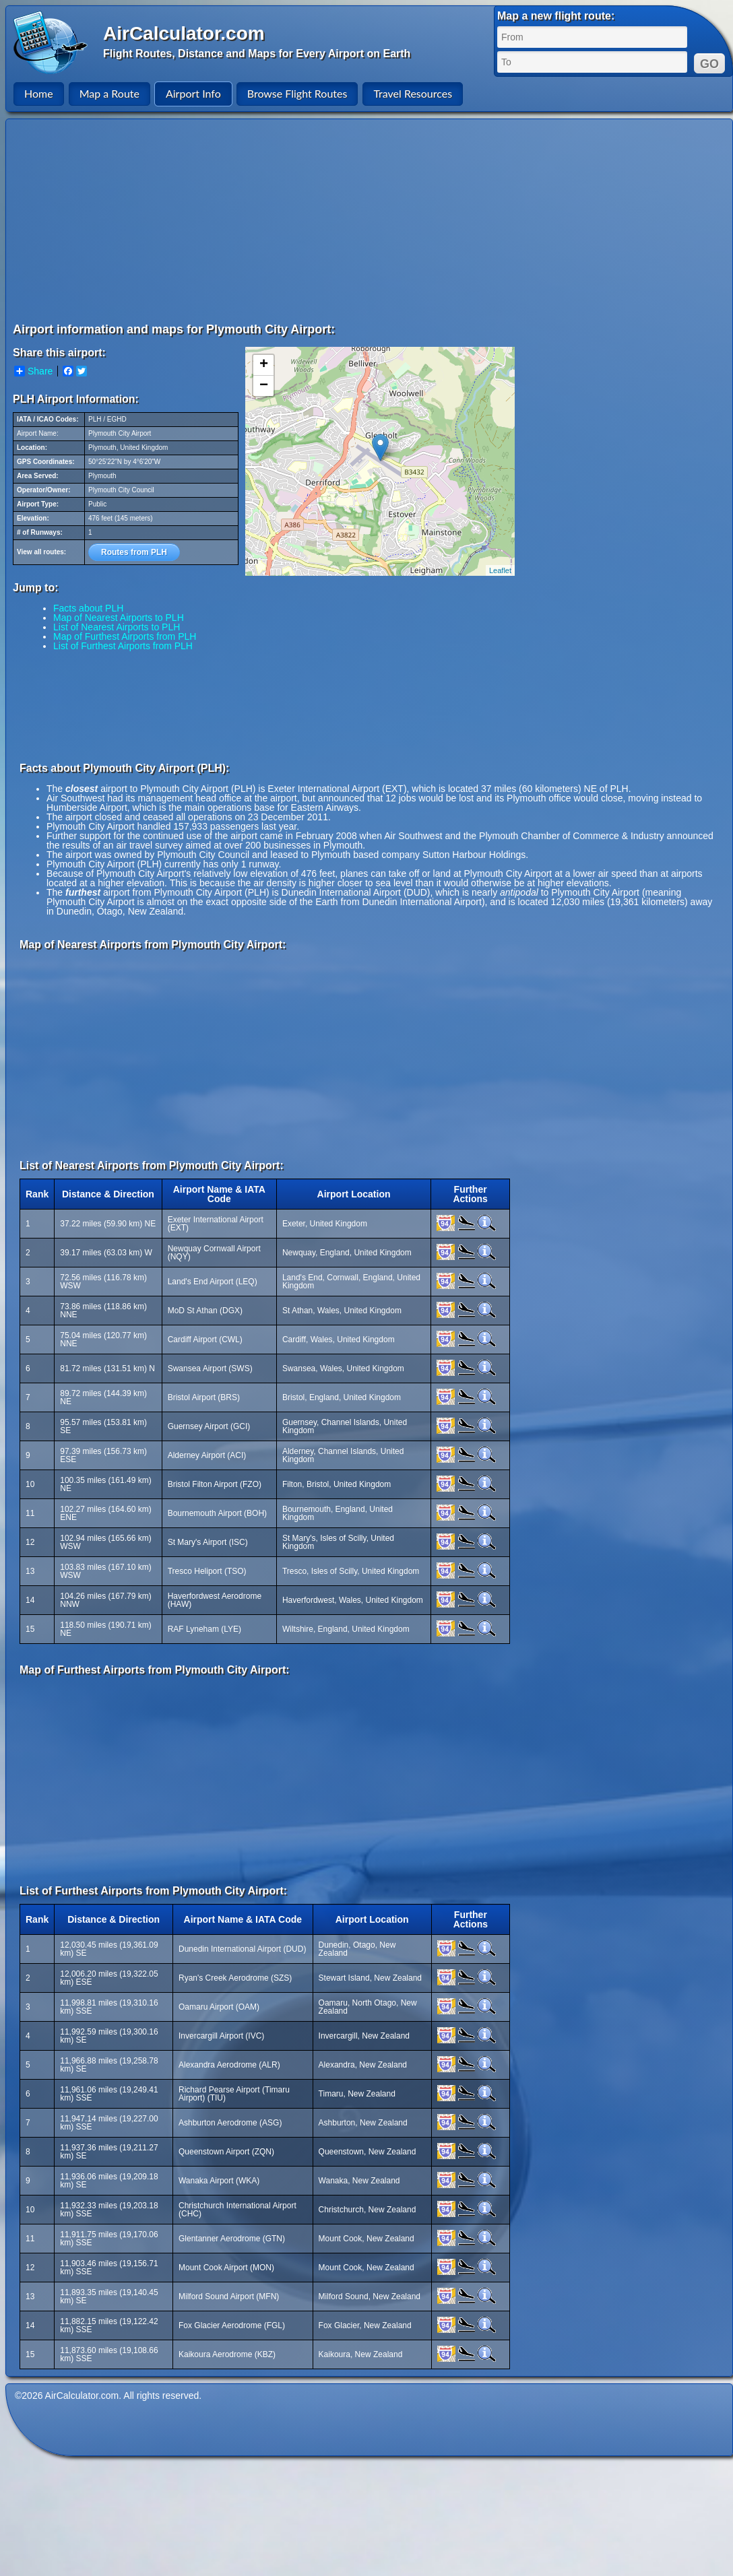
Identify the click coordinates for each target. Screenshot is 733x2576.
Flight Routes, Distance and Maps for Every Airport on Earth (256, 53)
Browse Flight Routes (297, 93)
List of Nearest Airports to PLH (116, 627)
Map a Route (109, 93)
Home (38, 93)
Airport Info (193, 93)
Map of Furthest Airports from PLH (124, 636)
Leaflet (500, 570)
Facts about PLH (88, 608)
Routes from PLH (134, 552)
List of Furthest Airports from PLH (123, 645)
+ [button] (263, 365)
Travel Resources (412, 93)
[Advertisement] (328, 220)
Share (33, 371)
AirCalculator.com (184, 33)
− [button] (263, 386)
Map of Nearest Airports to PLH (118, 617)
